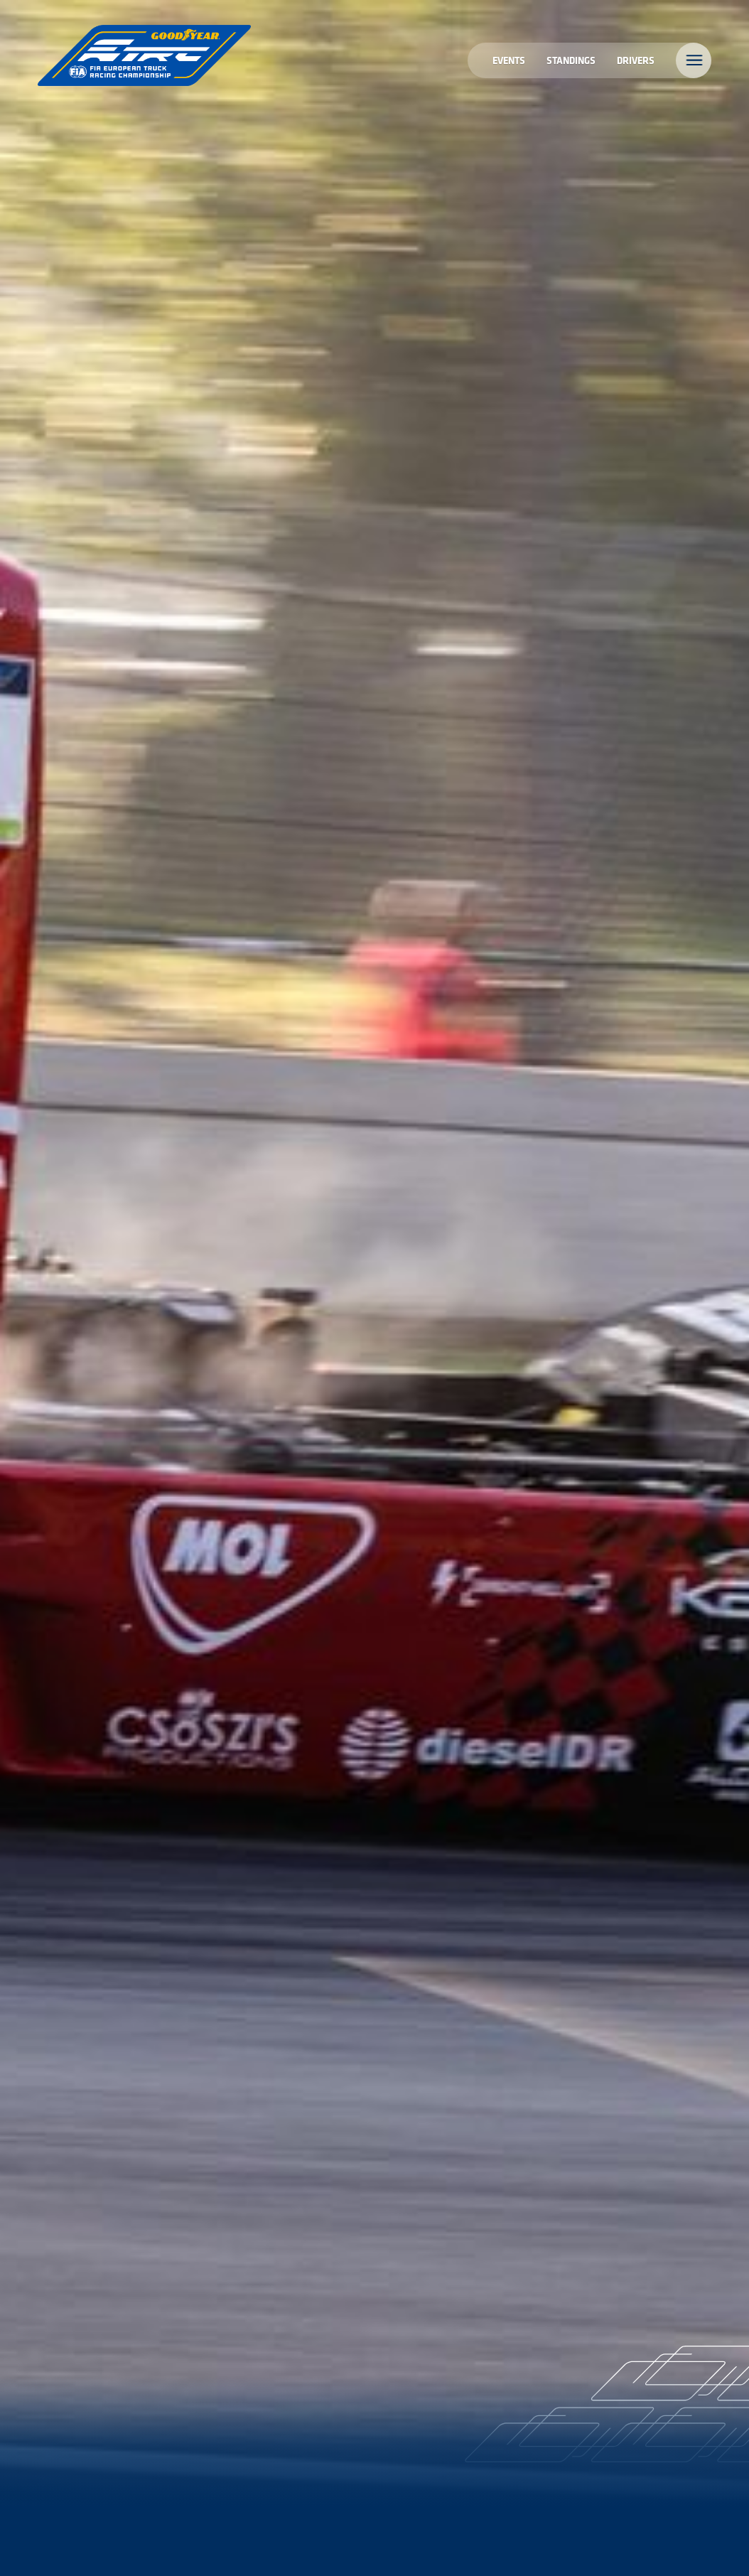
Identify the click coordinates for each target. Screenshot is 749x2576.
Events (508, 60)
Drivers (635, 60)
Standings (571, 60)
